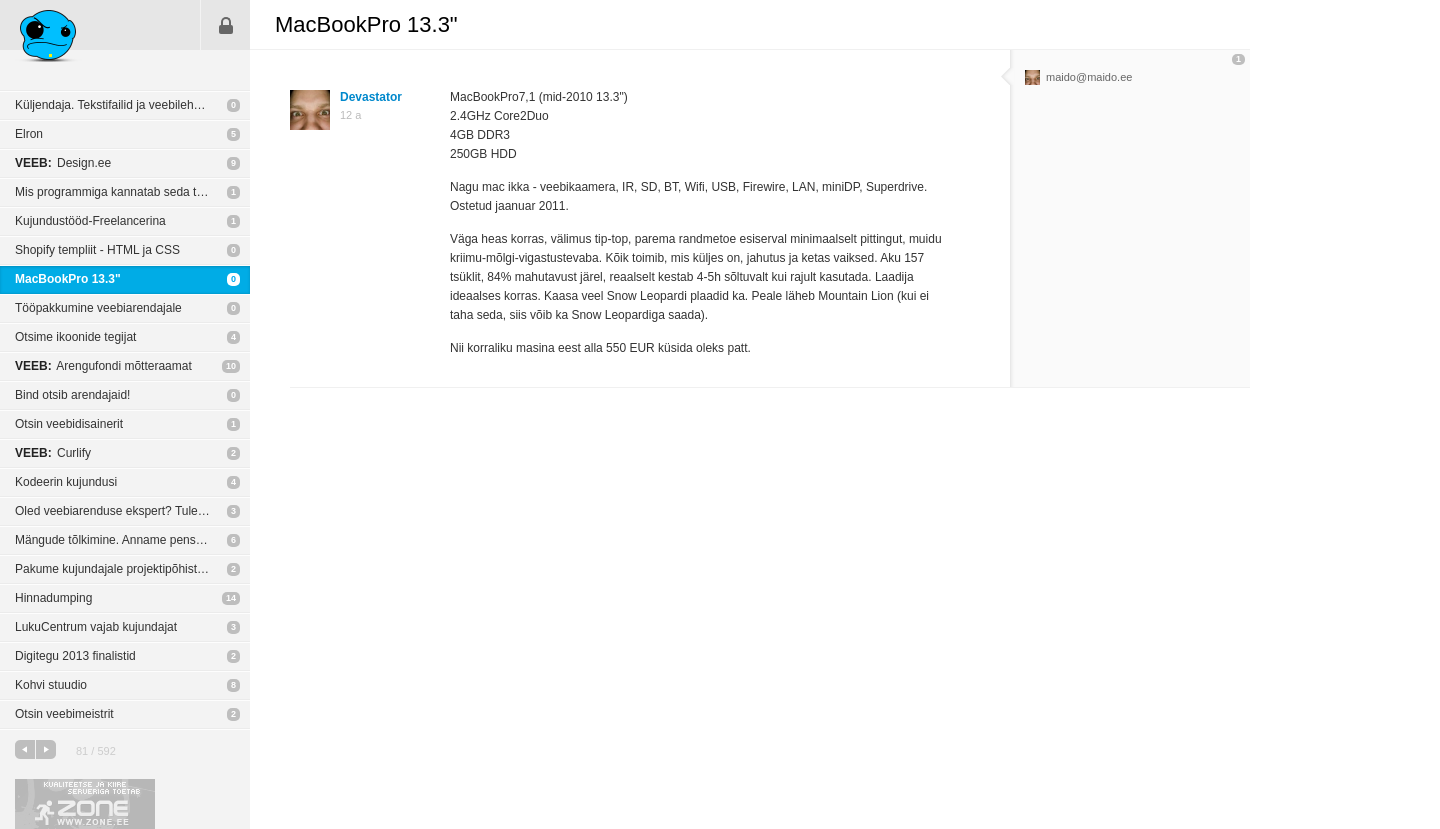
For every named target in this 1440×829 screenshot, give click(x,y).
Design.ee (63, 163)
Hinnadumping (53, 598)
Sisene (226, 25)
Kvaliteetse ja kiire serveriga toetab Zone (85, 804)
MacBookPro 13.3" (68, 279)
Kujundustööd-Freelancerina (90, 221)
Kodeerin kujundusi (66, 482)
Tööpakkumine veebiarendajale (98, 308)
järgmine (46, 749)
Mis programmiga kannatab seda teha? (119, 192)
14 (231, 598)
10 (231, 366)
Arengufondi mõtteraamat (103, 366)
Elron (29, 134)
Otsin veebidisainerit (69, 424)
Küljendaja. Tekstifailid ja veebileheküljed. (125, 105)
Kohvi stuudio (51, 685)
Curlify (53, 453)
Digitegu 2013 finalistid (75, 656)
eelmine (25, 749)
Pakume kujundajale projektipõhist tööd (119, 569)
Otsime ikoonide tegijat (75, 337)
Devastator (371, 97)
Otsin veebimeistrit (64, 714)
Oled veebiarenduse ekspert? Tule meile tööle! (132, 511)
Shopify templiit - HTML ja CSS (97, 250)
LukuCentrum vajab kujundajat (96, 627)
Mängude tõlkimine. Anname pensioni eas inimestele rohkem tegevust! (132, 540)
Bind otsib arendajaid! (72, 395)
